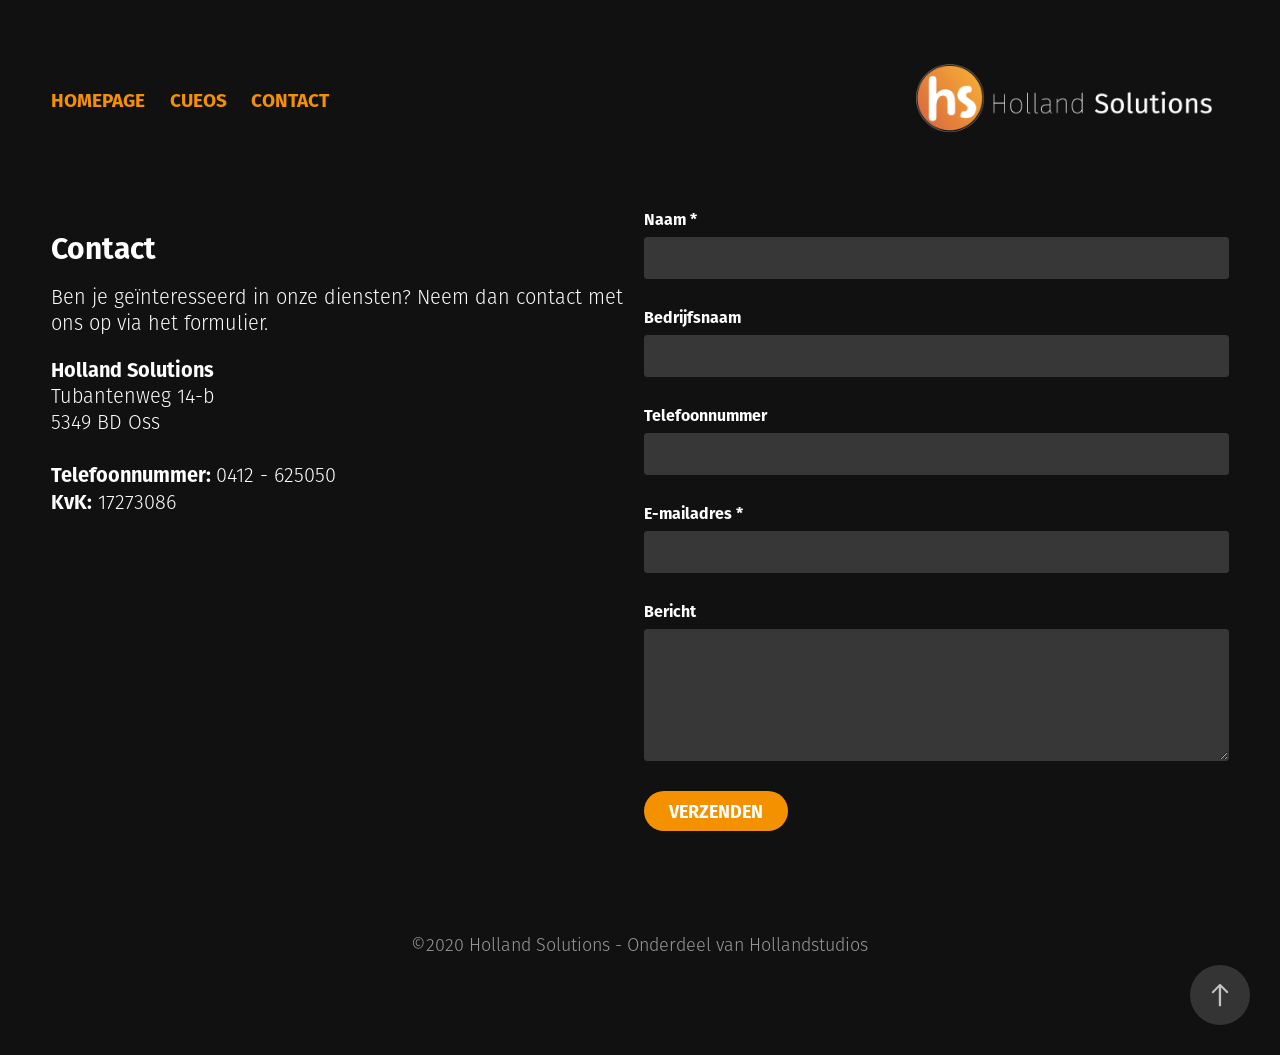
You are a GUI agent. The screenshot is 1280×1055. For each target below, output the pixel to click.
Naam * (670, 219)
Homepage (98, 99)
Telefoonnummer (705, 415)
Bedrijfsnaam (692, 317)
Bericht (670, 611)
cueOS (198, 99)
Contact (290, 99)
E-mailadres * (693, 513)
